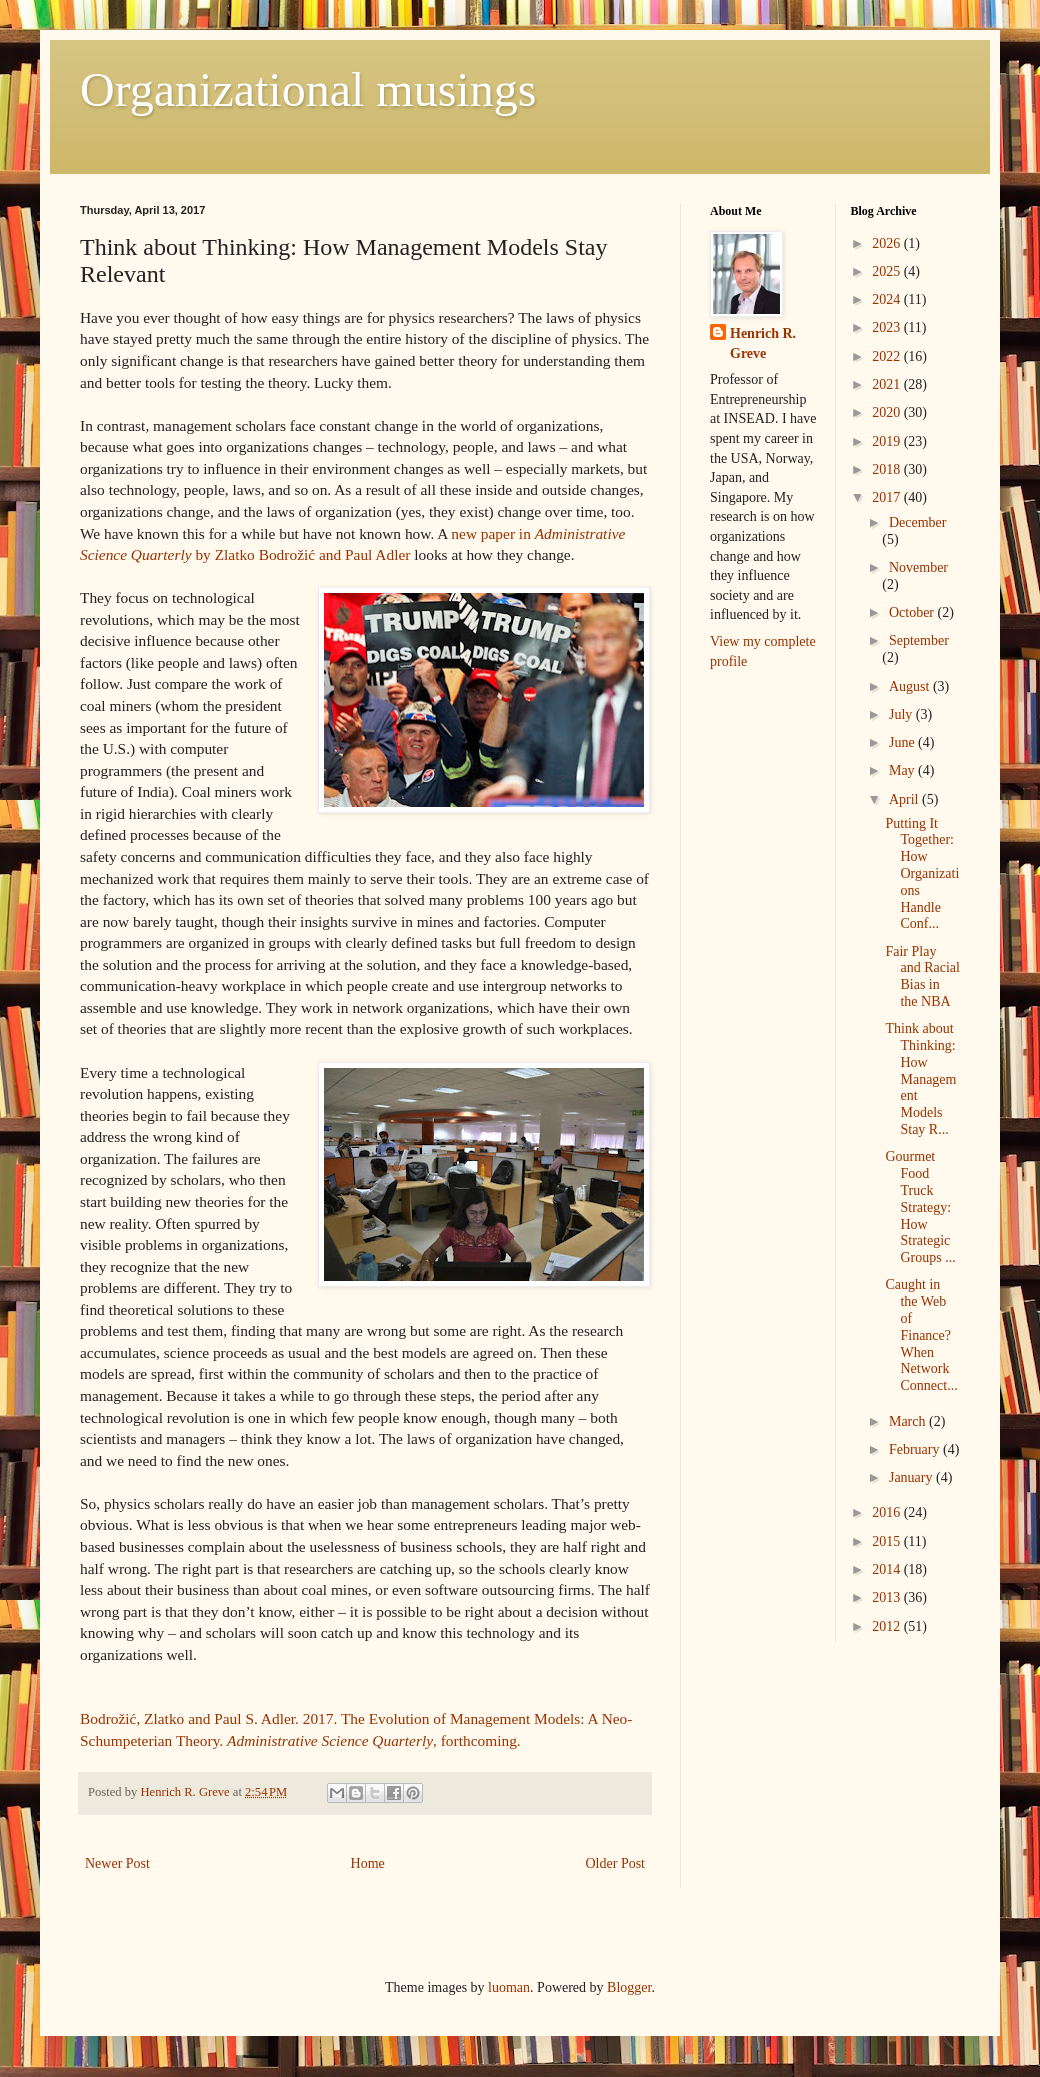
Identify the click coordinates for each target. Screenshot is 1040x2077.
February (916, 1449)
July (902, 714)
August (911, 686)
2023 (888, 327)
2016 (888, 1512)
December (918, 522)
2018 (888, 469)
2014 (888, 1569)
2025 (888, 271)
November (918, 567)
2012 (888, 1626)
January (912, 1477)
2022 (888, 356)
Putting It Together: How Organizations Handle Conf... (922, 874)
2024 (888, 299)
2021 (888, 384)
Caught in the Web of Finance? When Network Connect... (921, 1335)
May (903, 770)
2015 (888, 1541)
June (903, 742)
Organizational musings (308, 89)
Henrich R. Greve (763, 343)
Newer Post (117, 1863)
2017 (888, 497)
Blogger (629, 1987)
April (905, 799)
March (909, 1421)
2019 (888, 441)
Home (368, 1863)
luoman (509, 1987)
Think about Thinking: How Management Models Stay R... (920, 1079)
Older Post (616, 1863)
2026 (888, 243)
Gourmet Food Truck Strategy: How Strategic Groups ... (920, 1207)
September (919, 640)
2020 (888, 412)
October (913, 612)
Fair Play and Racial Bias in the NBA (922, 976)
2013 (888, 1597)
